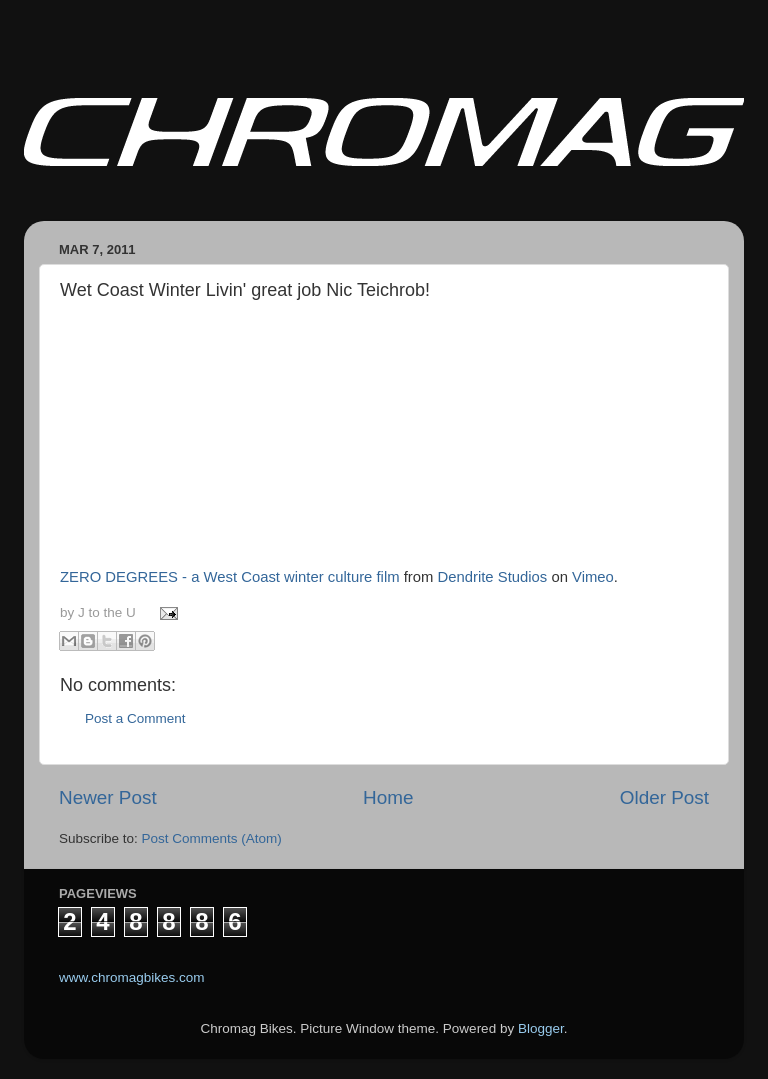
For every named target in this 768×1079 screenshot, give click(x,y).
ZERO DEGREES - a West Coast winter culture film (230, 577)
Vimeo (593, 577)
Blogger (541, 1028)
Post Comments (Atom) (212, 838)
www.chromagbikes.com (132, 977)
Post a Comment (135, 718)
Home (388, 797)
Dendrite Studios (493, 577)
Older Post (664, 797)
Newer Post (108, 797)
